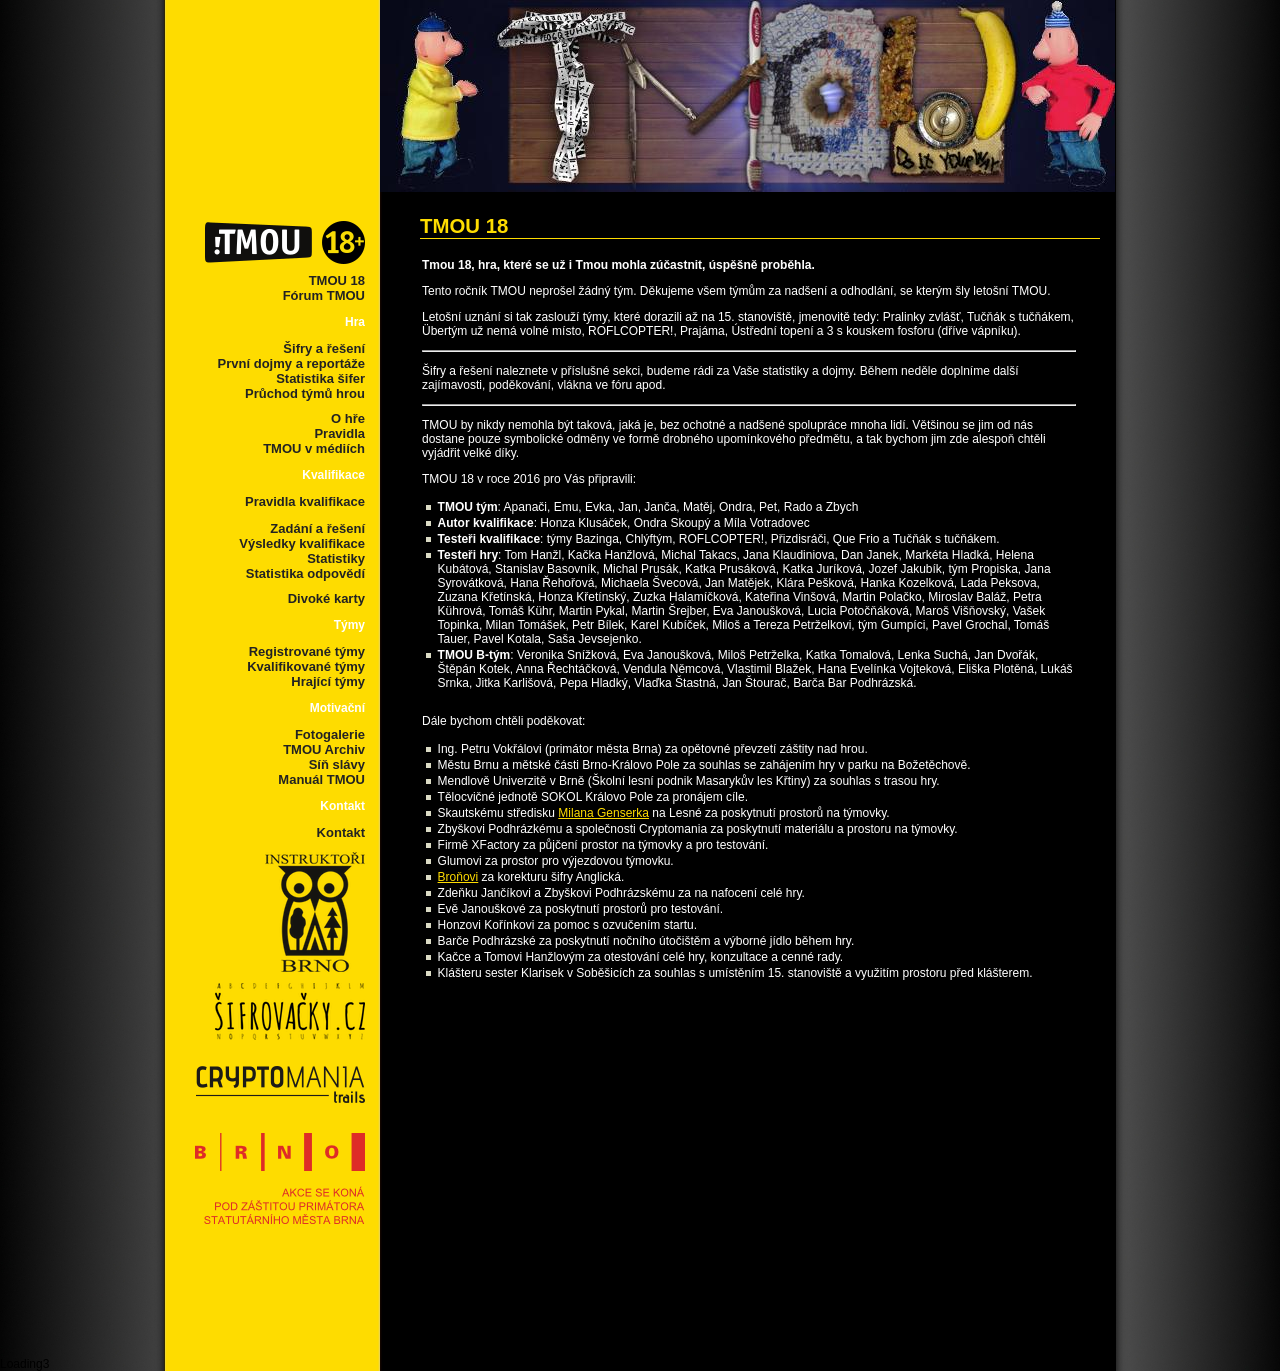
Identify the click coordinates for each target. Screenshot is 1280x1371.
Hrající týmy (328, 681)
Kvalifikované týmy (306, 666)
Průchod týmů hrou (305, 393)
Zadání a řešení (317, 528)
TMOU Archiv (324, 749)
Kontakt (341, 832)
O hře (348, 418)
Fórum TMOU (324, 295)
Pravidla (339, 433)
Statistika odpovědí (305, 573)
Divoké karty (326, 598)
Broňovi (458, 877)
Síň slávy (337, 764)
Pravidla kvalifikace (305, 501)
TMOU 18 (337, 280)
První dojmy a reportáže (291, 363)
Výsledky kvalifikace (302, 543)
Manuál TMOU (321, 779)
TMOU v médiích (314, 448)
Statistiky (336, 558)
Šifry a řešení (324, 348)
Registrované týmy (307, 651)
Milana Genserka (603, 813)
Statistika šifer (320, 378)
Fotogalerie (330, 734)
